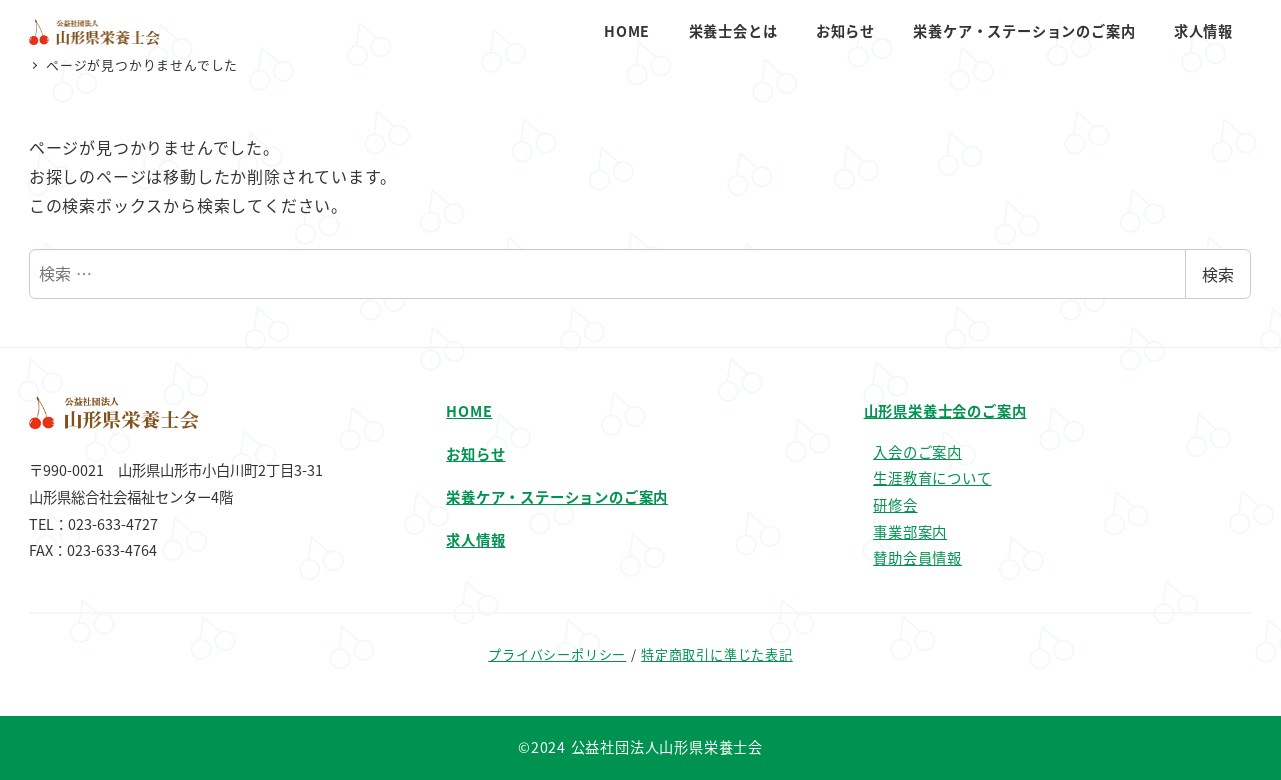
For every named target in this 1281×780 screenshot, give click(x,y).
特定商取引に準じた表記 (717, 654)
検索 (1218, 274)
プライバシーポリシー (557, 654)
